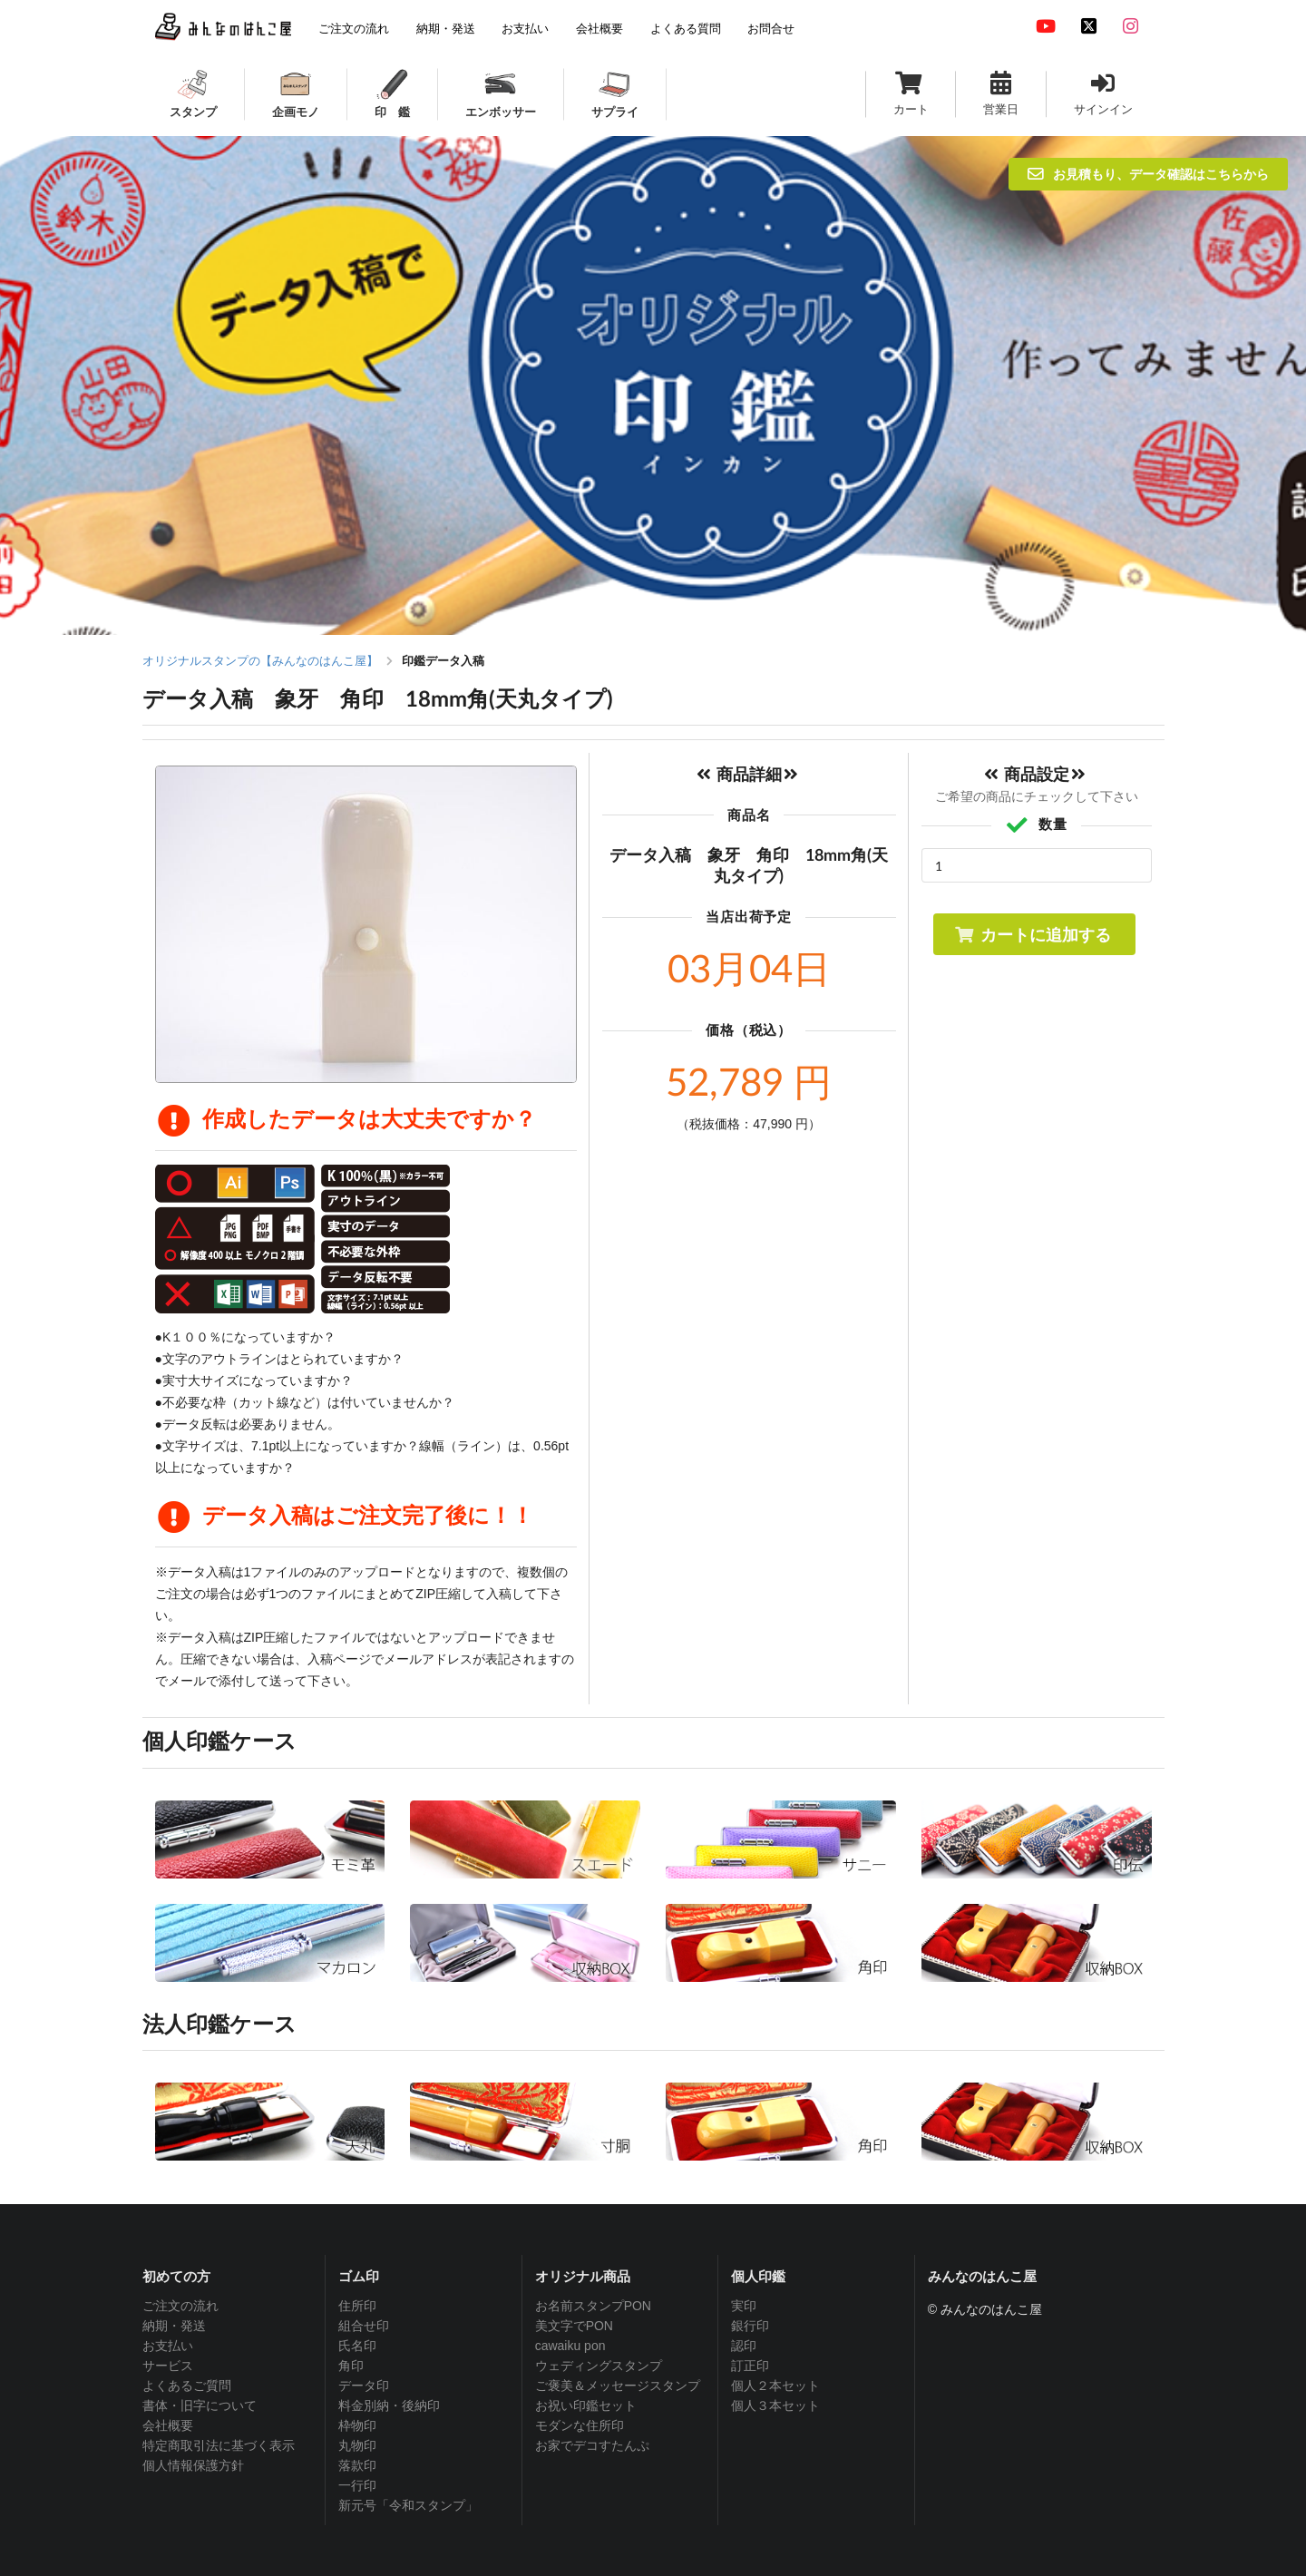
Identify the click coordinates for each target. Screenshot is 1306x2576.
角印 (351, 2365)
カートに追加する (1032, 934)
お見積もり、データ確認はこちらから (1148, 173)
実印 (743, 2305)
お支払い (167, 2345)
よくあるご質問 (186, 2385)
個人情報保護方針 (193, 2465)
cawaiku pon (570, 2345)
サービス (167, 2365)
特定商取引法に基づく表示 (218, 2445)
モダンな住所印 (579, 2425)
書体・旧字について (199, 2405)
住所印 (357, 2305)
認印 (743, 2345)
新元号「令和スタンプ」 (408, 2505)
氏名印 (357, 2345)
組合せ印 (363, 2325)
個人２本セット (775, 2385)
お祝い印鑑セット (586, 2405)
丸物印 (357, 2445)
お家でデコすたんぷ (592, 2445)
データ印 (363, 2385)
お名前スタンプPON (593, 2305)
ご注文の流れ (180, 2305)
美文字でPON (574, 2325)
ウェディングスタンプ (598, 2365)
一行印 (357, 2485)
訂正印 (750, 2365)
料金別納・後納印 (389, 2405)
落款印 (357, 2465)
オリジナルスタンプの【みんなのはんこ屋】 (260, 661)
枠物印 (357, 2425)
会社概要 (167, 2425)
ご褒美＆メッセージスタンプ (617, 2385)
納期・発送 (174, 2325)
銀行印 (750, 2325)
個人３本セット (775, 2405)
